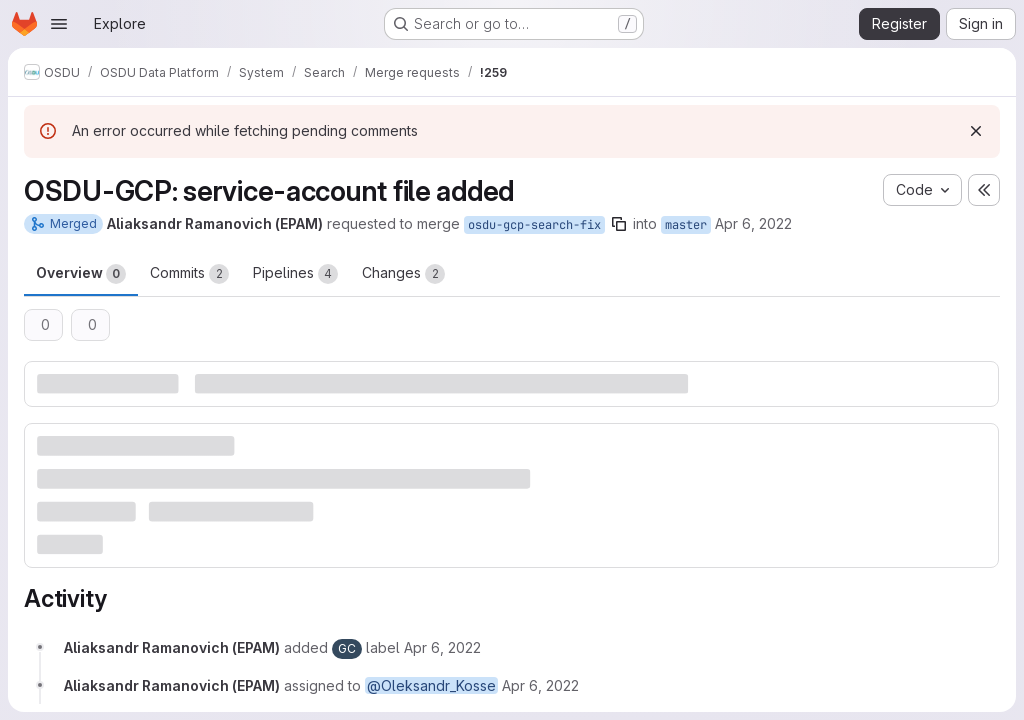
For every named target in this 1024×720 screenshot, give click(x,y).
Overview (81, 274)
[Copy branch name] (619, 224)
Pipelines (295, 274)
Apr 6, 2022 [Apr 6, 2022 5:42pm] (753, 223)
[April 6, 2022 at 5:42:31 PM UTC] (442, 647)
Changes (403, 274)
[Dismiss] (976, 131)
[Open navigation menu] (59, 24)
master (686, 225)
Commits (189, 274)
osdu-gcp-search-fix (534, 225)
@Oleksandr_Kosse (431, 685)
